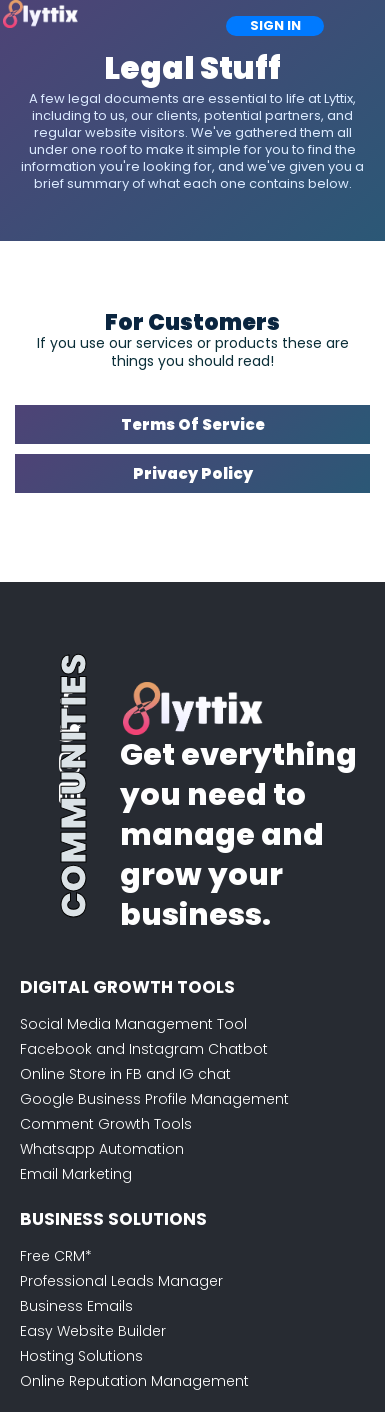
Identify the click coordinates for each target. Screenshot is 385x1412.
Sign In (275, 25)
